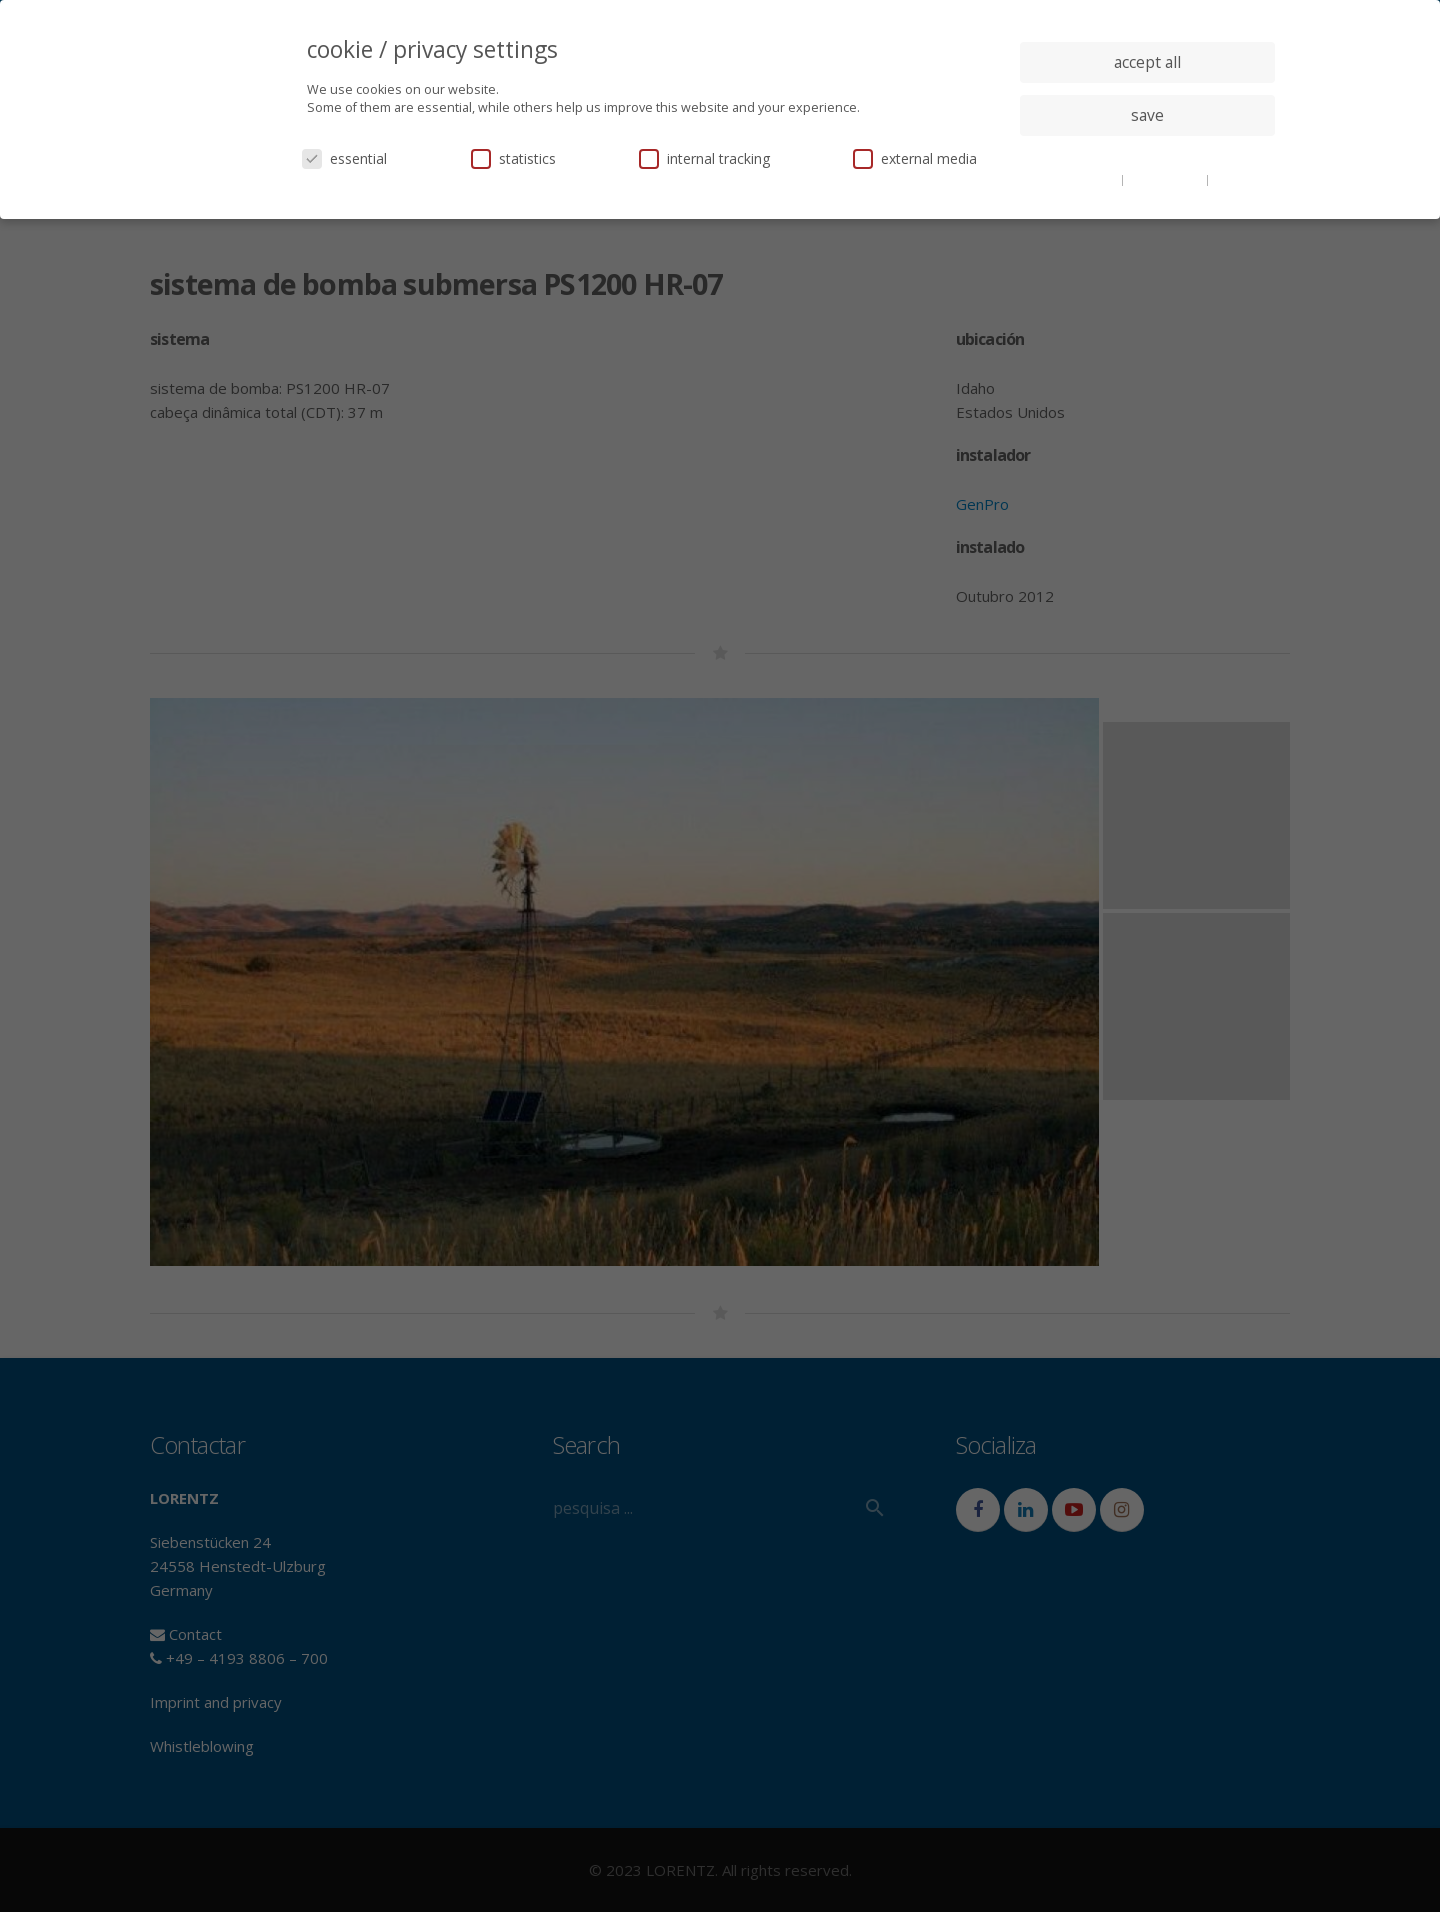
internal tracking (704, 158)
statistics (513, 158)
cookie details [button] (1080, 179)
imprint (1234, 179)
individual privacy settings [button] (1147, 155)
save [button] (1147, 115)
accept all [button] (1147, 62)
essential (344, 158)
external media (915, 158)
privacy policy (1166, 179)
